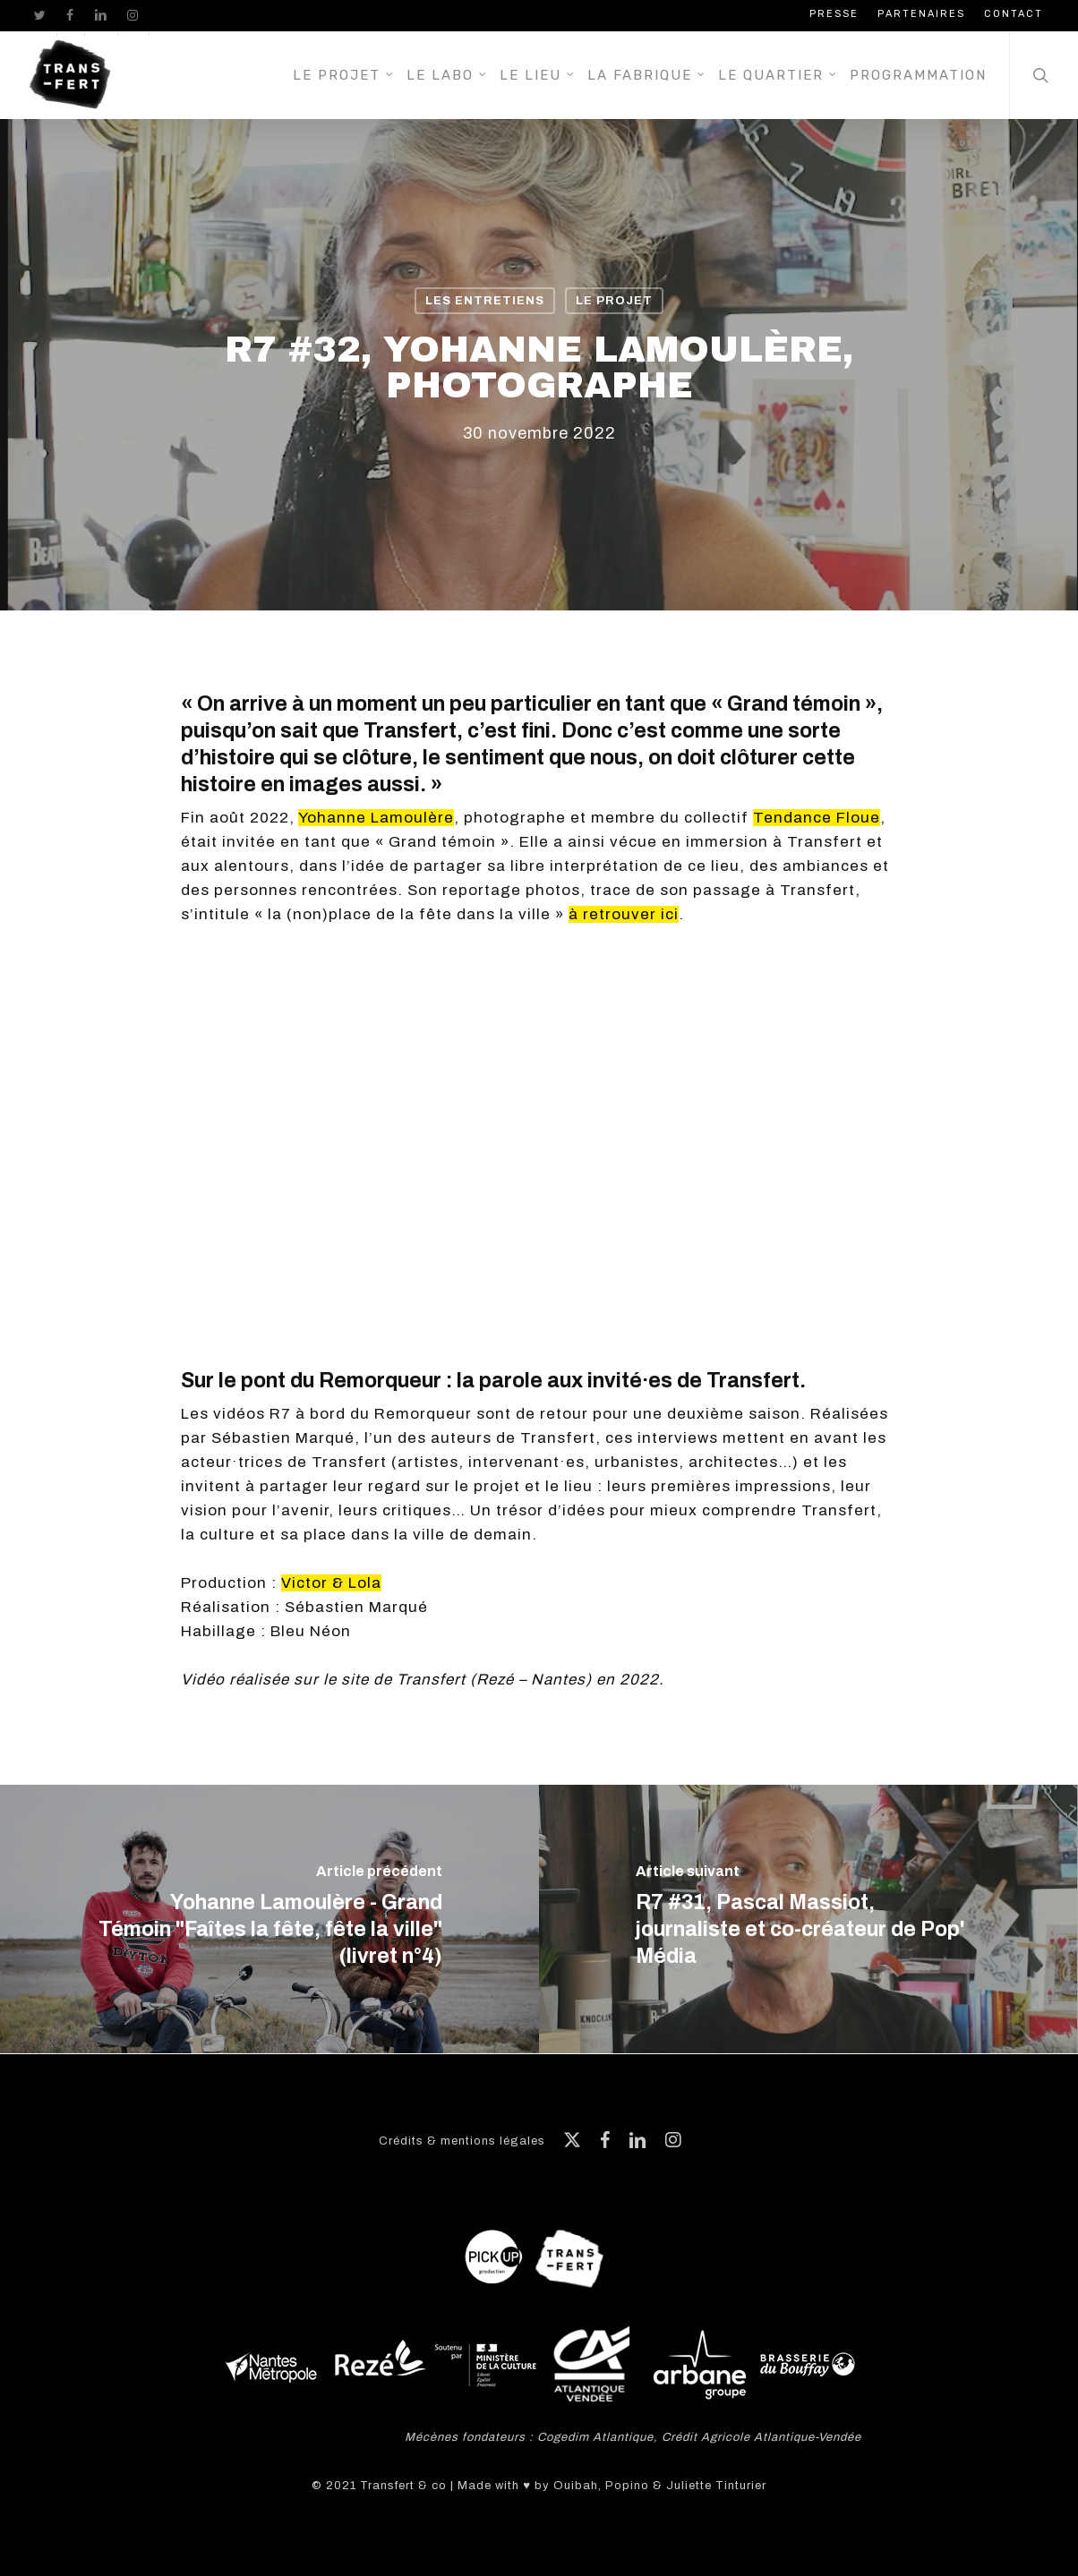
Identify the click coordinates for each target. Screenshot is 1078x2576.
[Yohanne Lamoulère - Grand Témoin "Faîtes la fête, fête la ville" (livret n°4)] (269, 1919)
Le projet (614, 300)
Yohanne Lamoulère (376, 817)
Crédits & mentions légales (462, 2141)
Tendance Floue (816, 817)
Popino (627, 2485)
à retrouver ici (624, 914)
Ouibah (575, 2485)
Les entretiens (484, 300)
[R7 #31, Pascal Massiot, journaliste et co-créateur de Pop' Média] (808, 1919)
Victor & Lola (331, 1582)
